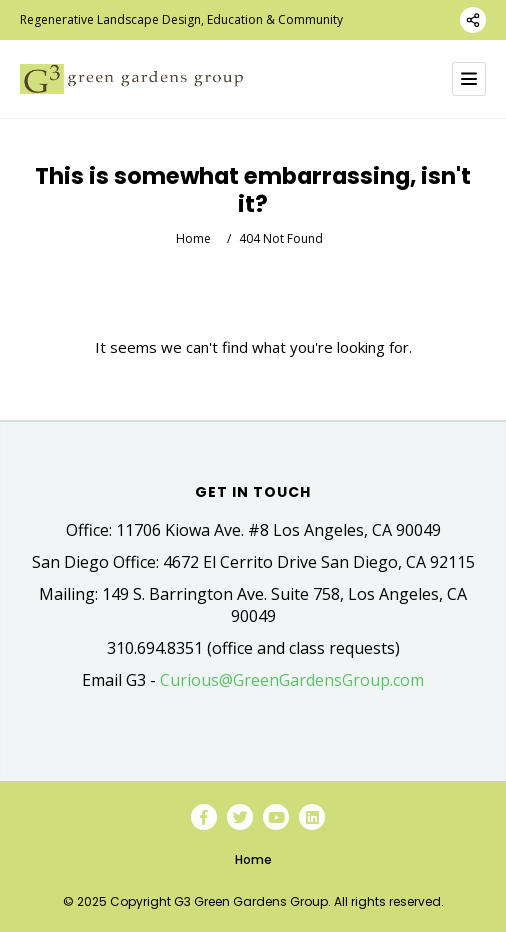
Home (193, 238)
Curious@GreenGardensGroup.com (292, 680)
